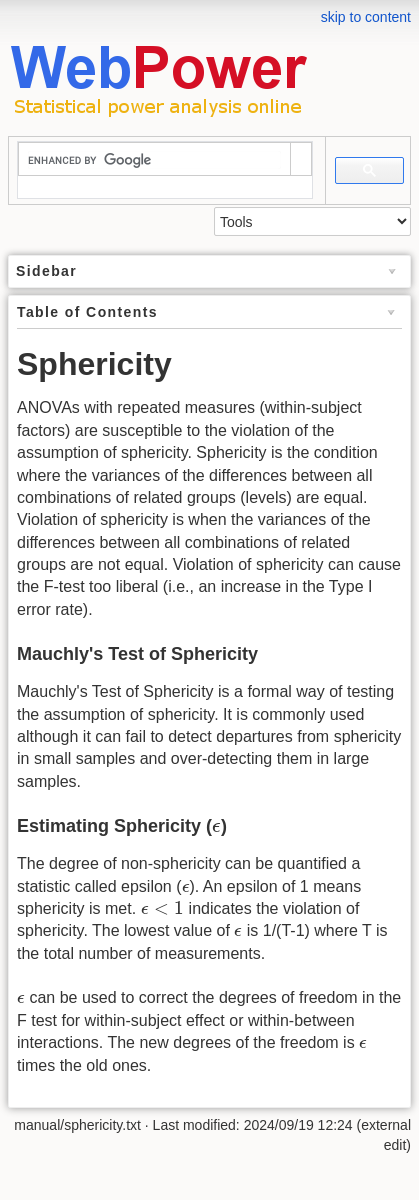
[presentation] (216, 828)
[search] (154, 160)
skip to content (366, 17)
